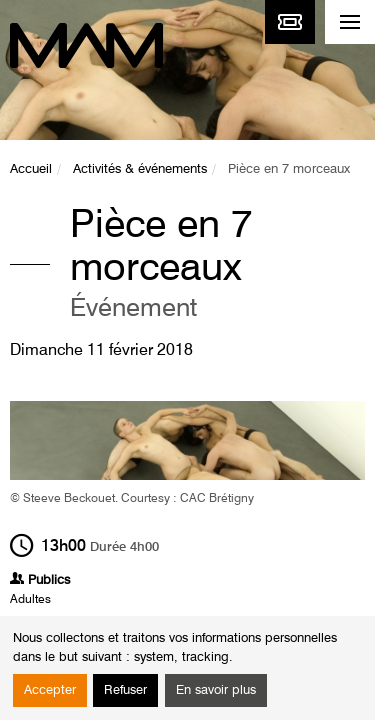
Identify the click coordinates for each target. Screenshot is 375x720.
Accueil (31, 169)
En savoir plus (216, 690)
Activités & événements (140, 169)
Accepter (50, 690)
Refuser (125, 690)
